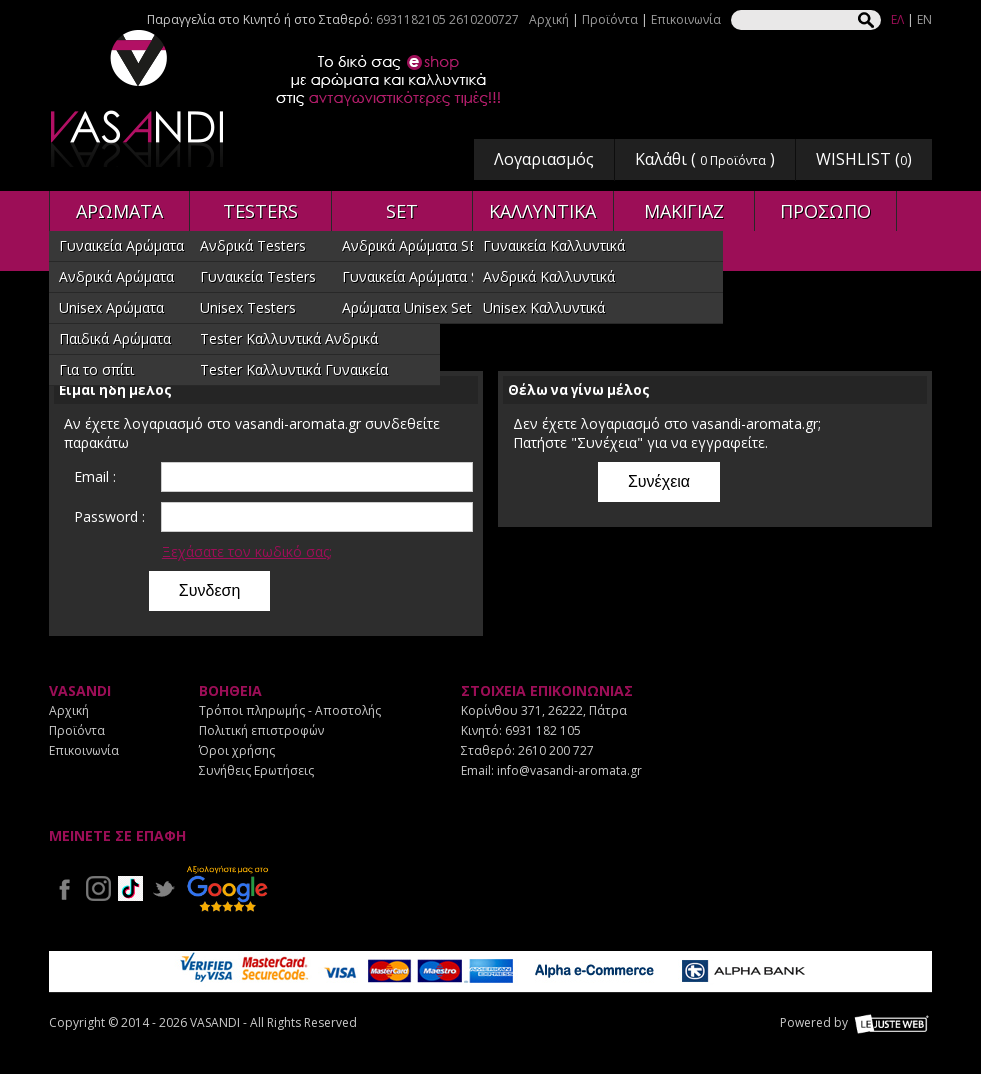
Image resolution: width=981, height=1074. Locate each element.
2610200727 (484, 19)
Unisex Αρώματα (111, 307)
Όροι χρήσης (237, 750)
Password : (109, 516)
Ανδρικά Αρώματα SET (414, 245)
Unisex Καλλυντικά (544, 307)
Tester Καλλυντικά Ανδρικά (289, 338)
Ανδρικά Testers (253, 245)
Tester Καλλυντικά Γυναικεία (294, 369)
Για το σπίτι (96, 369)
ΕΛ (897, 19)
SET (402, 211)
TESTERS (260, 211)
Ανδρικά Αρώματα (116, 276)
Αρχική (549, 19)
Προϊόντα (610, 19)
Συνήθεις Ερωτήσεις (256, 770)
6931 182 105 (543, 730)
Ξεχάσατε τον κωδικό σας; (247, 551)
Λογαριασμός (544, 159)
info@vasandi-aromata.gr (569, 770)
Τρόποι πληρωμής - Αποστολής (290, 710)
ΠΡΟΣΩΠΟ (825, 211)
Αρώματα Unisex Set (407, 307)
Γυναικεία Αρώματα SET (419, 276)
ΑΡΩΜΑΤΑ (119, 211)
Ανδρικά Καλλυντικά (549, 276)
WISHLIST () (864, 159)
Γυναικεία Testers (258, 276)
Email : (95, 476)
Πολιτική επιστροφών (261, 730)
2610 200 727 (556, 750)
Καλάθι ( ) (705, 159)
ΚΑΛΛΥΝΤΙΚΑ (542, 211)
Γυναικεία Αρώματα (121, 245)
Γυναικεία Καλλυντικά (554, 245)
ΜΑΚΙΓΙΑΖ (684, 211)
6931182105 (411, 19)
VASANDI (139, 98)
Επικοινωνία (686, 19)
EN (924, 19)
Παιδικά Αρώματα (115, 338)
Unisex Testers (248, 307)
